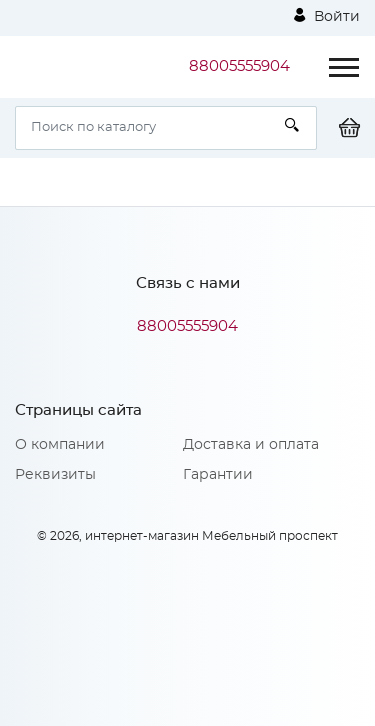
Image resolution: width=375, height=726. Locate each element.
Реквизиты (55, 475)
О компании (60, 445)
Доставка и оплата (251, 445)
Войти (327, 16)
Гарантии (218, 475)
